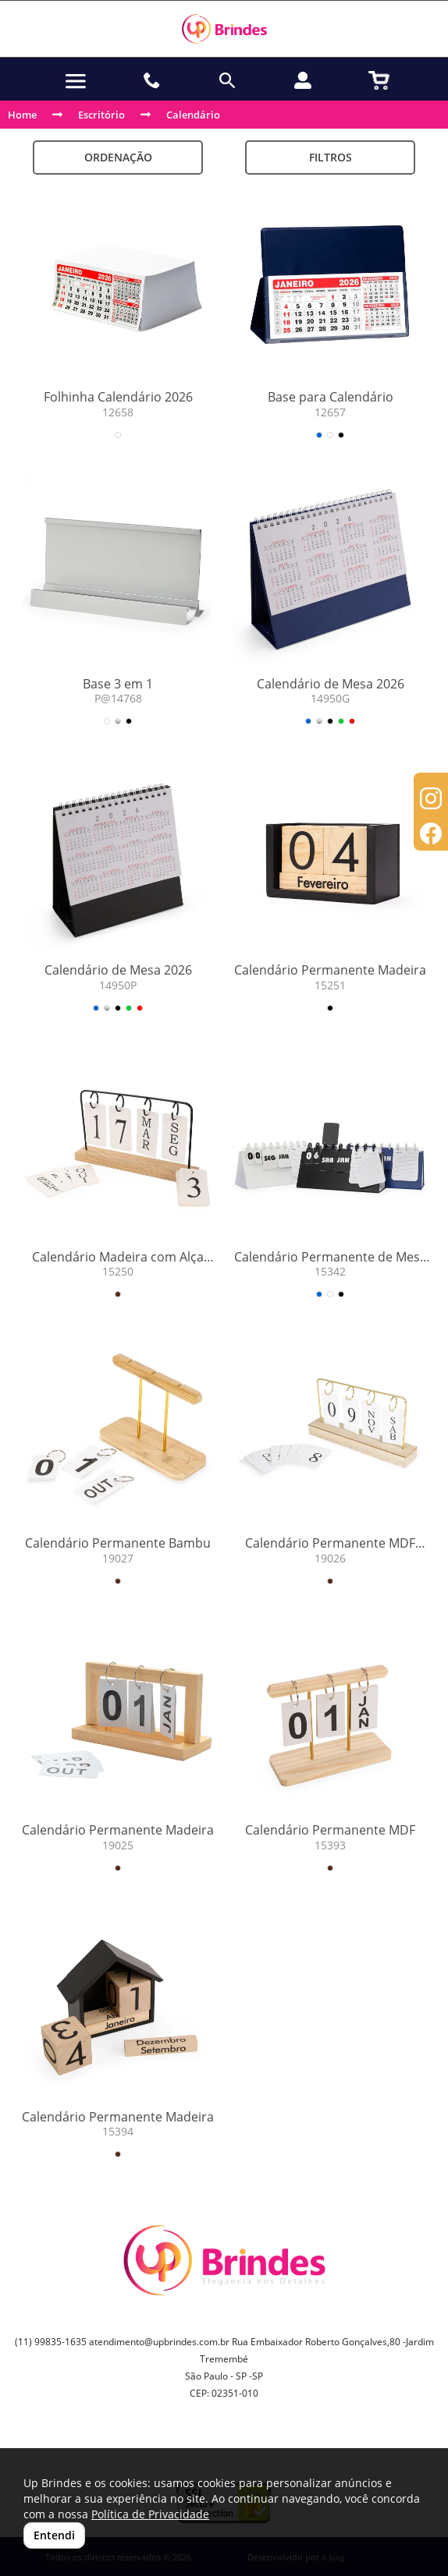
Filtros (330, 157)
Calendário (193, 115)
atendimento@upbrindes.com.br (159, 2341)
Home (22, 115)
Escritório (101, 115)
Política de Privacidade (150, 2514)
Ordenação (118, 157)
